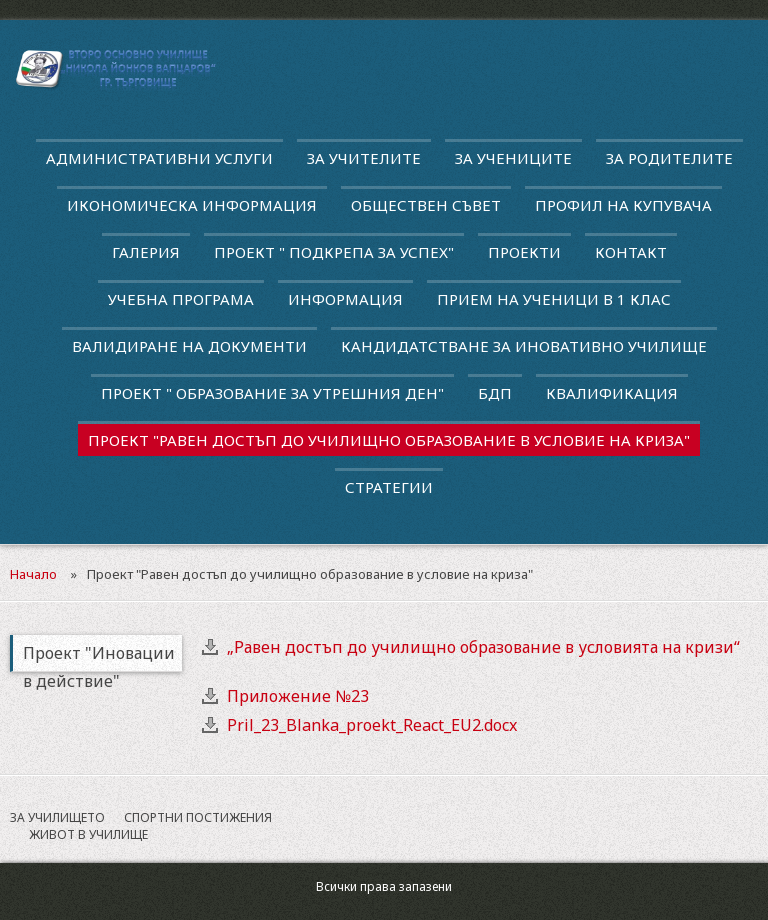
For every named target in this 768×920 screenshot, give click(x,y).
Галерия (146, 252)
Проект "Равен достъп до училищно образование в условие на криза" (389, 440)
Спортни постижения (198, 817)
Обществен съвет (426, 205)
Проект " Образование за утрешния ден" (272, 393)
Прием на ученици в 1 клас (554, 299)
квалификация (612, 393)
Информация (345, 299)
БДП (495, 393)
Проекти (524, 252)
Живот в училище (88, 834)
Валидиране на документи (189, 346)
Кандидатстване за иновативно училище (524, 346)
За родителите (669, 158)
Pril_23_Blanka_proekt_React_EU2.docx (372, 725)
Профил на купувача (623, 205)
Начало (33, 574)
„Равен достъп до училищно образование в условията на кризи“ (483, 647)
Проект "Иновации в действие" (99, 657)
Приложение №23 (298, 696)
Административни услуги (159, 158)
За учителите (364, 158)
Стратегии (389, 487)
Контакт (631, 252)
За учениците (513, 158)
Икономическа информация (192, 205)
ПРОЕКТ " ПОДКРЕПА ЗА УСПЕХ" (334, 252)
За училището (57, 817)
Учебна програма (181, 299)
